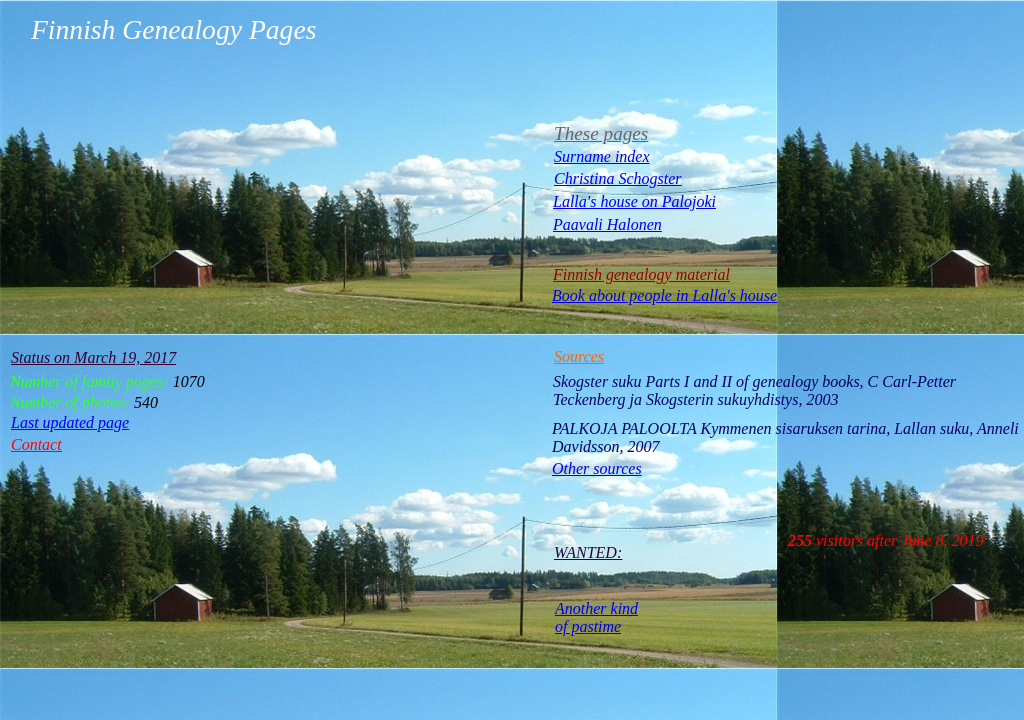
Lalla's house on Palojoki (634, 201)
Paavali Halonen (607, 224)
